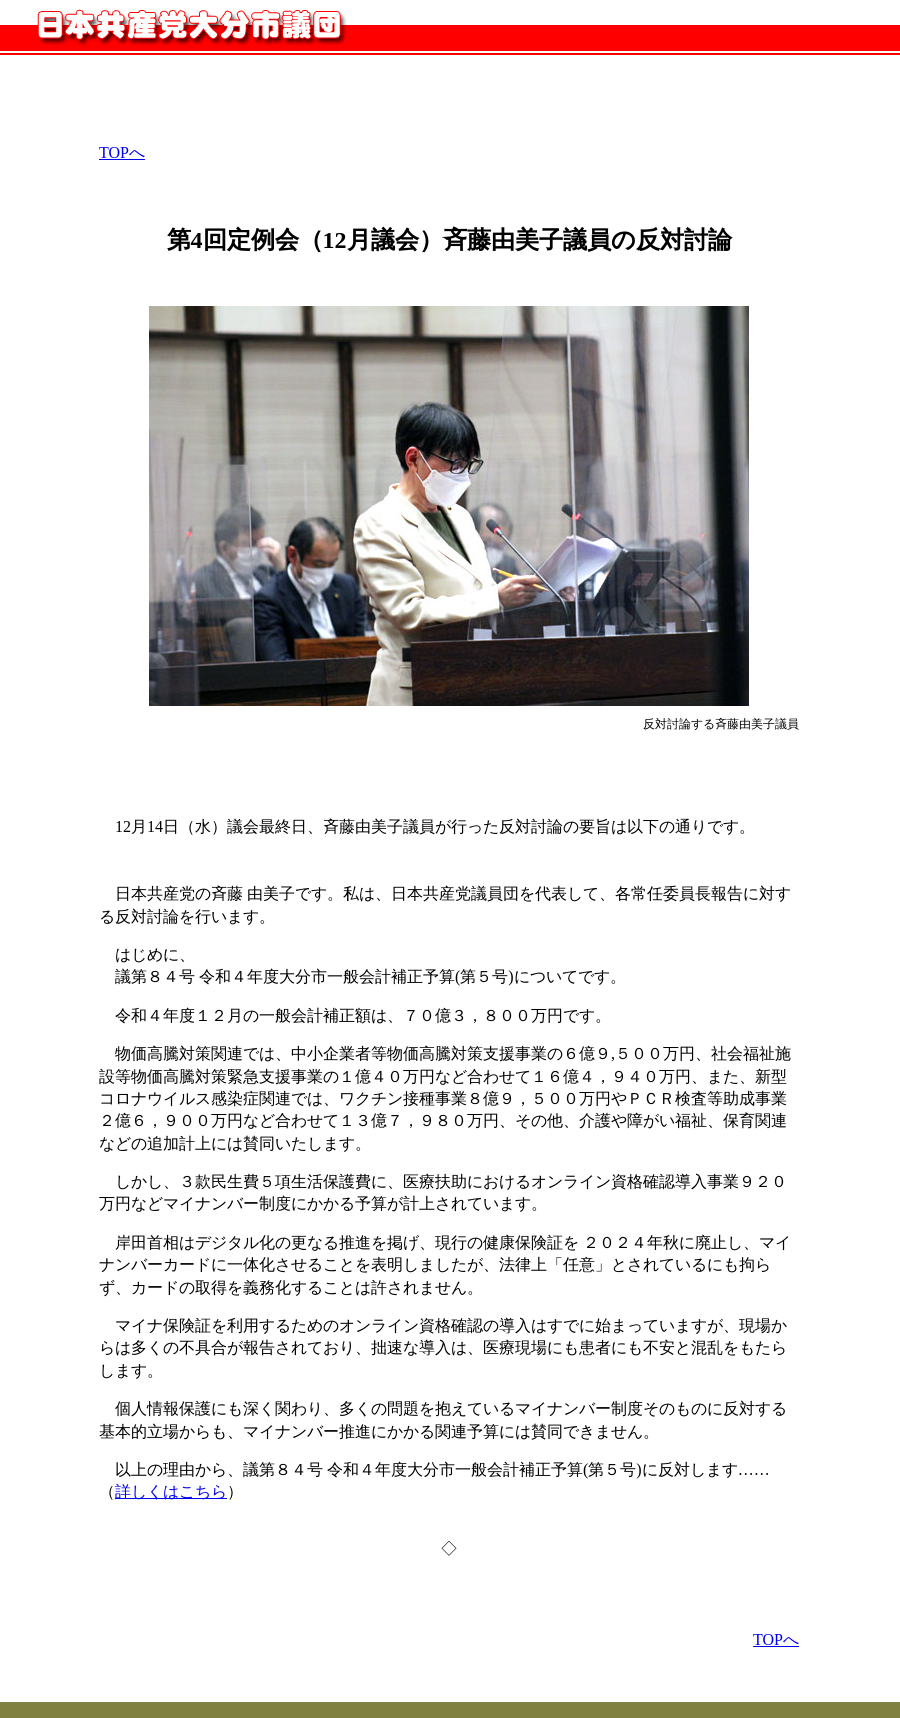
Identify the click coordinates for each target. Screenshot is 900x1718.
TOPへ (122, 152)
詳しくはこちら (171, 1491)
